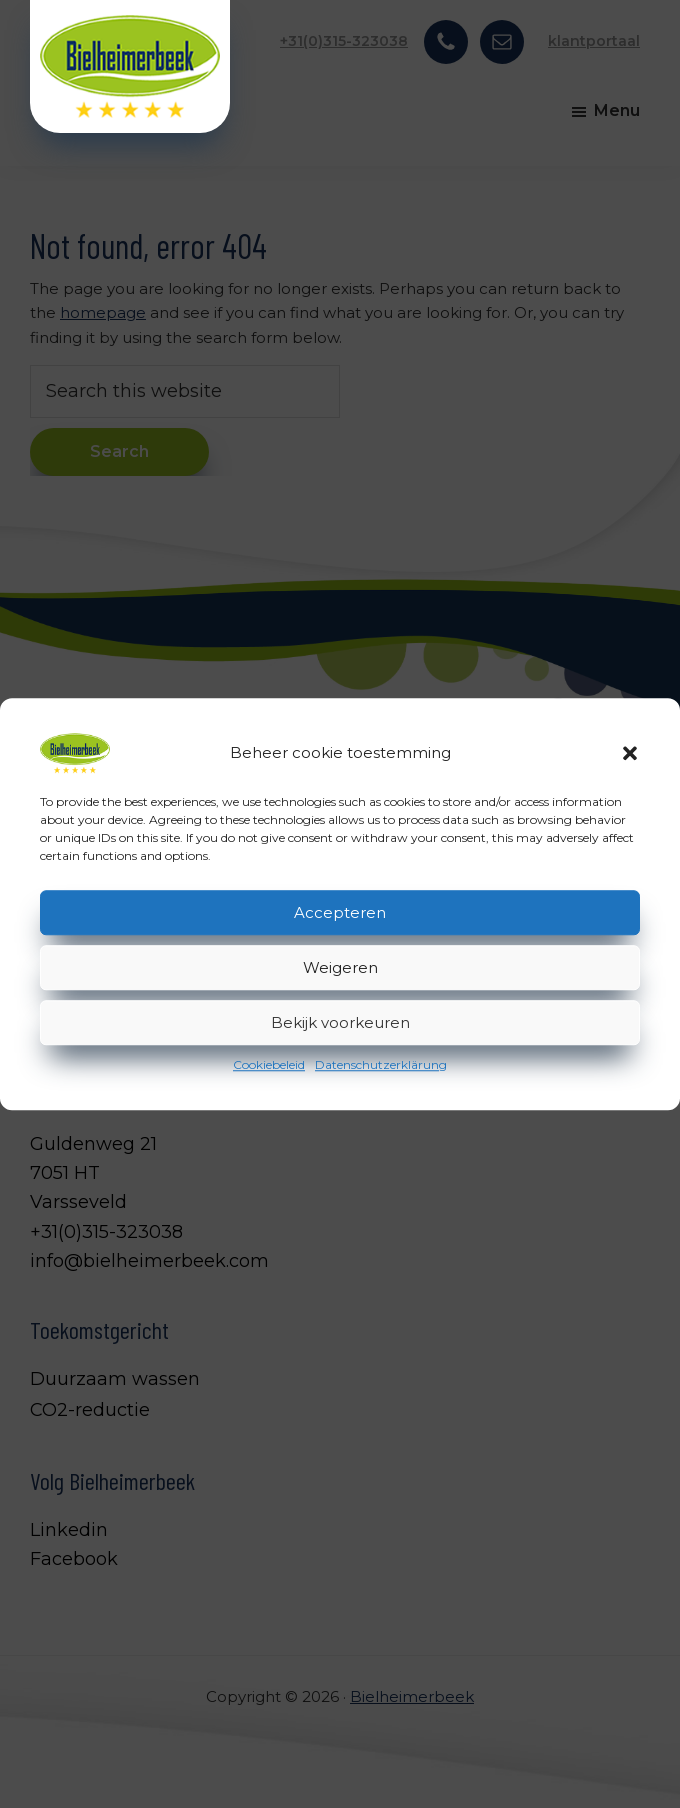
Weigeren (340, 967)
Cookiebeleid (269, 1064)
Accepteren (340, 912)
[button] (630, 753)
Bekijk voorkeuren (340, 1022)
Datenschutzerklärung (381, 1064)
